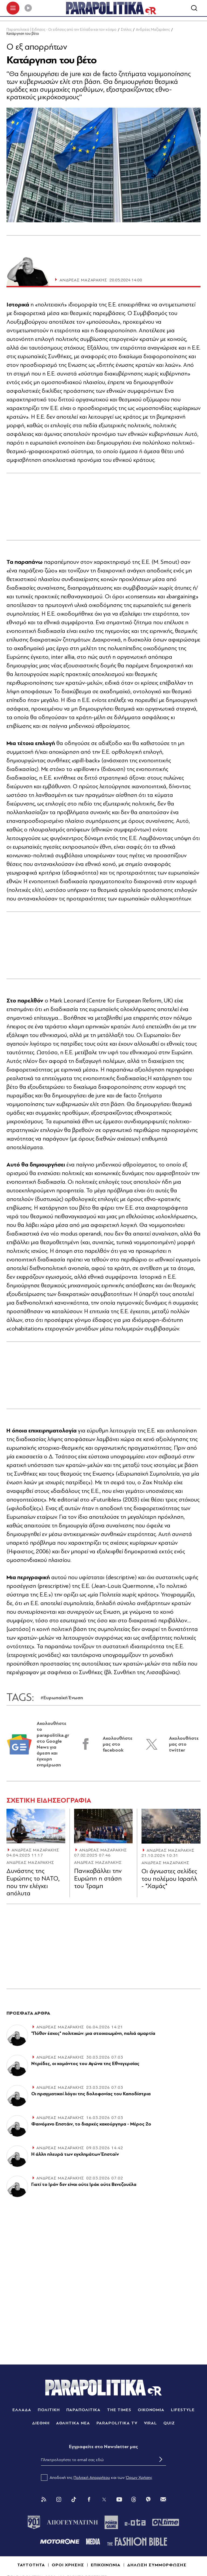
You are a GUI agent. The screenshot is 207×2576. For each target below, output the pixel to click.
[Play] (28, 8)
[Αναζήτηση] (194, 8)
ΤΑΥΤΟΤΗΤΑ (31, 2566)
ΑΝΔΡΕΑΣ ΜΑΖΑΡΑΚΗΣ (35, 1851)
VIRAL (150, 2424)
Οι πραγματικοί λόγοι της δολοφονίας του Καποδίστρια (91, 2095)
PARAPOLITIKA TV (116, 2424)
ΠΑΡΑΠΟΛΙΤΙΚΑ (83, 2410)
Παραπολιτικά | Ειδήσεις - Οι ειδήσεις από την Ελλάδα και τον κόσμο (61, 31)
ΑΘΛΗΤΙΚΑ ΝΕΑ (73, 2424)
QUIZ (169, 2424)
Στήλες (126, 31)
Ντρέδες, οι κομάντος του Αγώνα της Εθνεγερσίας (85, 2064)
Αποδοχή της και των (96, 2479)
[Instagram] (59, 2500)
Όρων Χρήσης (139, 2478)
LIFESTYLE (183, 2410)
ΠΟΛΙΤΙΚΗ (49, 2410)
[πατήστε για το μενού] (12, 8)
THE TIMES (119, 2410)
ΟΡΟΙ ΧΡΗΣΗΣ (68, 2566)
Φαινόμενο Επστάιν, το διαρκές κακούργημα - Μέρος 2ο (91, 2125)
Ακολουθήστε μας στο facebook (117, 1745)
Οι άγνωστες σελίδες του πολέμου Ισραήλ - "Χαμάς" (169, 1880)
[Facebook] (89, 2500)
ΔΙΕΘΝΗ (41, 2424)
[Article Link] (35, 1827)
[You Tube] (119, 2500)
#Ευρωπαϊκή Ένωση (61, 1699)
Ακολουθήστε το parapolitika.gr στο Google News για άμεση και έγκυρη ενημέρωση (53, 1745)
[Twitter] (104, 2500)
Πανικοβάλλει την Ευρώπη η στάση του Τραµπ (98, 1880)
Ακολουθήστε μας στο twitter (184, 1745)
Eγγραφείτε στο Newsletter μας (103, 2448)
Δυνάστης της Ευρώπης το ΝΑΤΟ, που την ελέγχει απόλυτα (33, 1883)
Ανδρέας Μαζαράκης (153, 31)
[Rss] (43, 2500)
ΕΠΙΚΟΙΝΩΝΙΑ (106, 2566)
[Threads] (133, 2500)
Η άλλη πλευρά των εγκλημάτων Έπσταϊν (75, 2155)
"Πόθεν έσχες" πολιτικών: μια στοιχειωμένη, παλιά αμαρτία (93, 2034)
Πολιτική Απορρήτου (92, 2478)
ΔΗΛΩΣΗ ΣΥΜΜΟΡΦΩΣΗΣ (156, 2566)
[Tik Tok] (74, 2500)
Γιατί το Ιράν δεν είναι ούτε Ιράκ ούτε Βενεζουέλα (83, 2185)
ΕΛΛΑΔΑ (21, 2410)
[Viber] (148, 2500)
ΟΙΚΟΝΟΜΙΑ (151, 2410)
